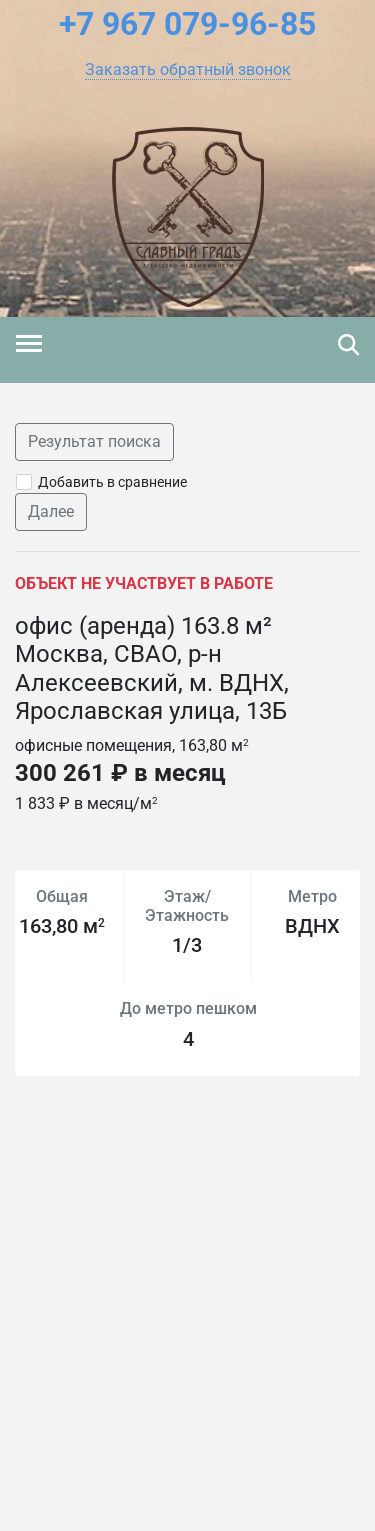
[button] (188, 70)
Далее (51, 511)
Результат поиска (94, 441)
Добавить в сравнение (112, 482)
